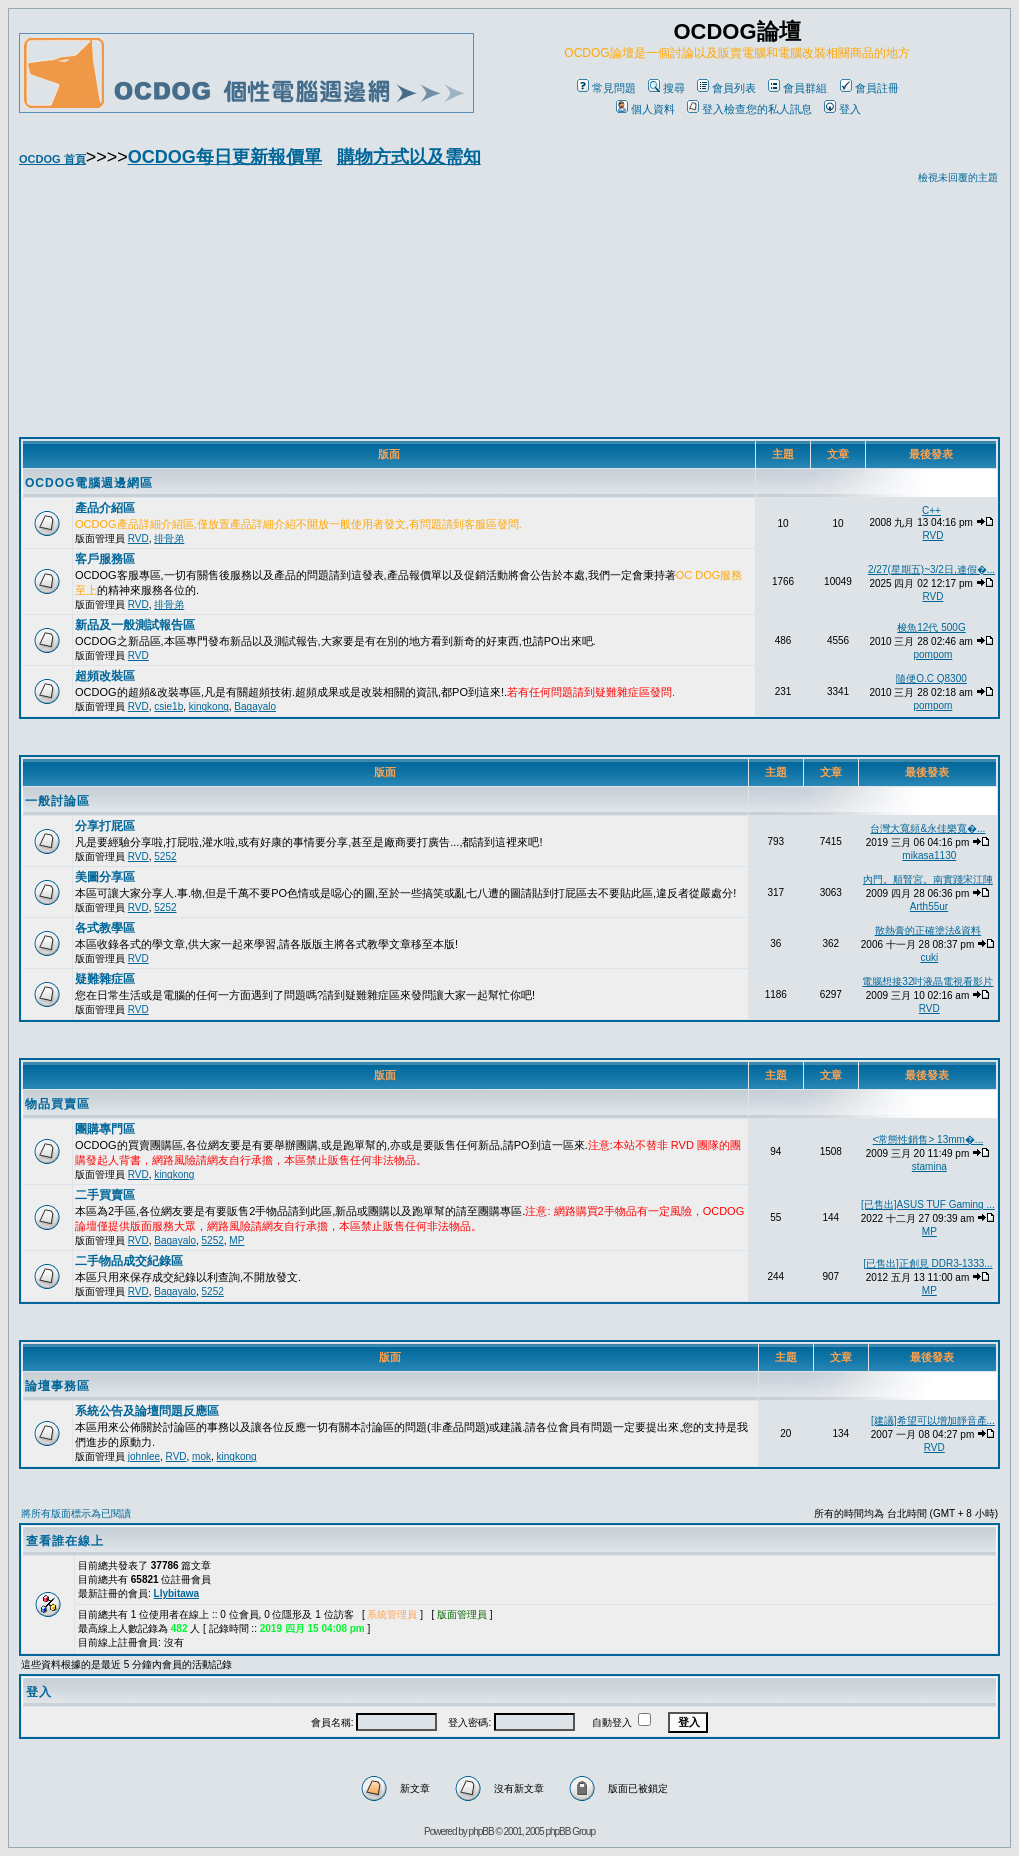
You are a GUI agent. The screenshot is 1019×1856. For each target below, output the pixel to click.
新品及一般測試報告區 (135, 625)
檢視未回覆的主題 (958, 177)
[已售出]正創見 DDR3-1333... (927, 1263)
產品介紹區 (105, 508)
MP (236, 1240)
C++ (931, 510)
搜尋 (666, 88)
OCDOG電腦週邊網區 (89, 483)
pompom (932, 654)
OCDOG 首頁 (52, 159)
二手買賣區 (105, 1195)
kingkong (209, 706)
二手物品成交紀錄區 (129, 1261)
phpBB (481, 1831)
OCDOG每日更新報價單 (225, 157)
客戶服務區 (105, 559)
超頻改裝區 (105, 676)
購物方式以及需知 (409, 157)
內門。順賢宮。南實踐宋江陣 (928, 879)
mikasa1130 (929, 855)
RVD (138, 538)
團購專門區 (105, 1129)
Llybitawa (177, 1593)
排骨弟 (169, 538)
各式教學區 (105, 928)
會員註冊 (869, 88)
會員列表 (726, 88)
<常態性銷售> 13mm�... (928, 1139)
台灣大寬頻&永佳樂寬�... (927, 828)
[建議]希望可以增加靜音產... (933, 1420)
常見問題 (606, 88)
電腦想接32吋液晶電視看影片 (927, 981)
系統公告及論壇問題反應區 (147, 1411)
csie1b (168, 706)
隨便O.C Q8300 (931, 678)
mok (201, 1456)
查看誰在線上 (65, 1541)
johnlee (144, 1456)
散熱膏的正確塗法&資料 (928, 930)
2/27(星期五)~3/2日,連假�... (931, 569)
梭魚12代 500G (931, 627)
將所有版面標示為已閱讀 (76, 1513)
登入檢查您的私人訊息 (749, 109)
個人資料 (645, 109)
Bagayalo (255, 706)
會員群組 (797, 88)
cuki (929, 957)
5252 (165, 856)
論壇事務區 (57, 1386)
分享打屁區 (105, 826)
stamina (929, 1166)
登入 (842, 109)
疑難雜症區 (105, 979)
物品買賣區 (57, 1104)
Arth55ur (929, 906)
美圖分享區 (105, 877)
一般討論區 (57, 801)
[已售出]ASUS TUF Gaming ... (928, 1204)
